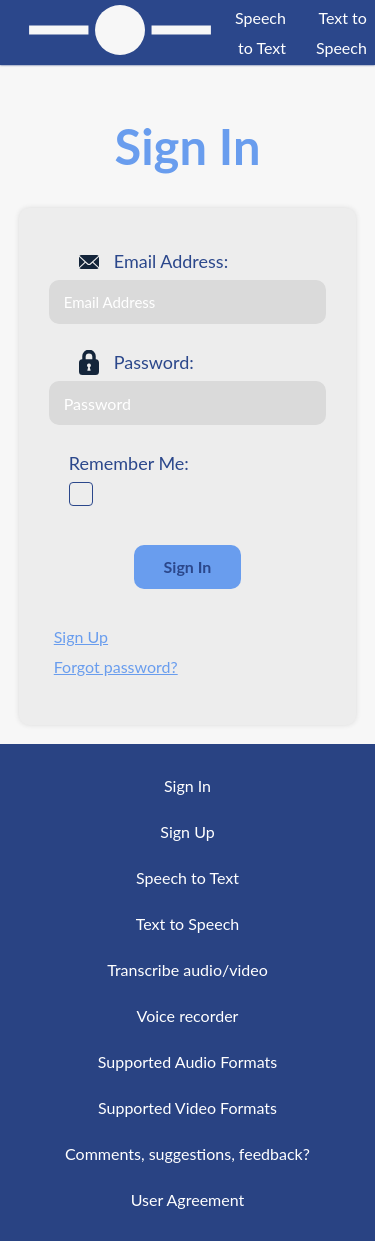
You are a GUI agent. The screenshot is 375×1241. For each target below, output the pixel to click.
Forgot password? (116, 666)
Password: (154, 362)
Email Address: (171, 261)
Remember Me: (129, 463)
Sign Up (81, 636)
